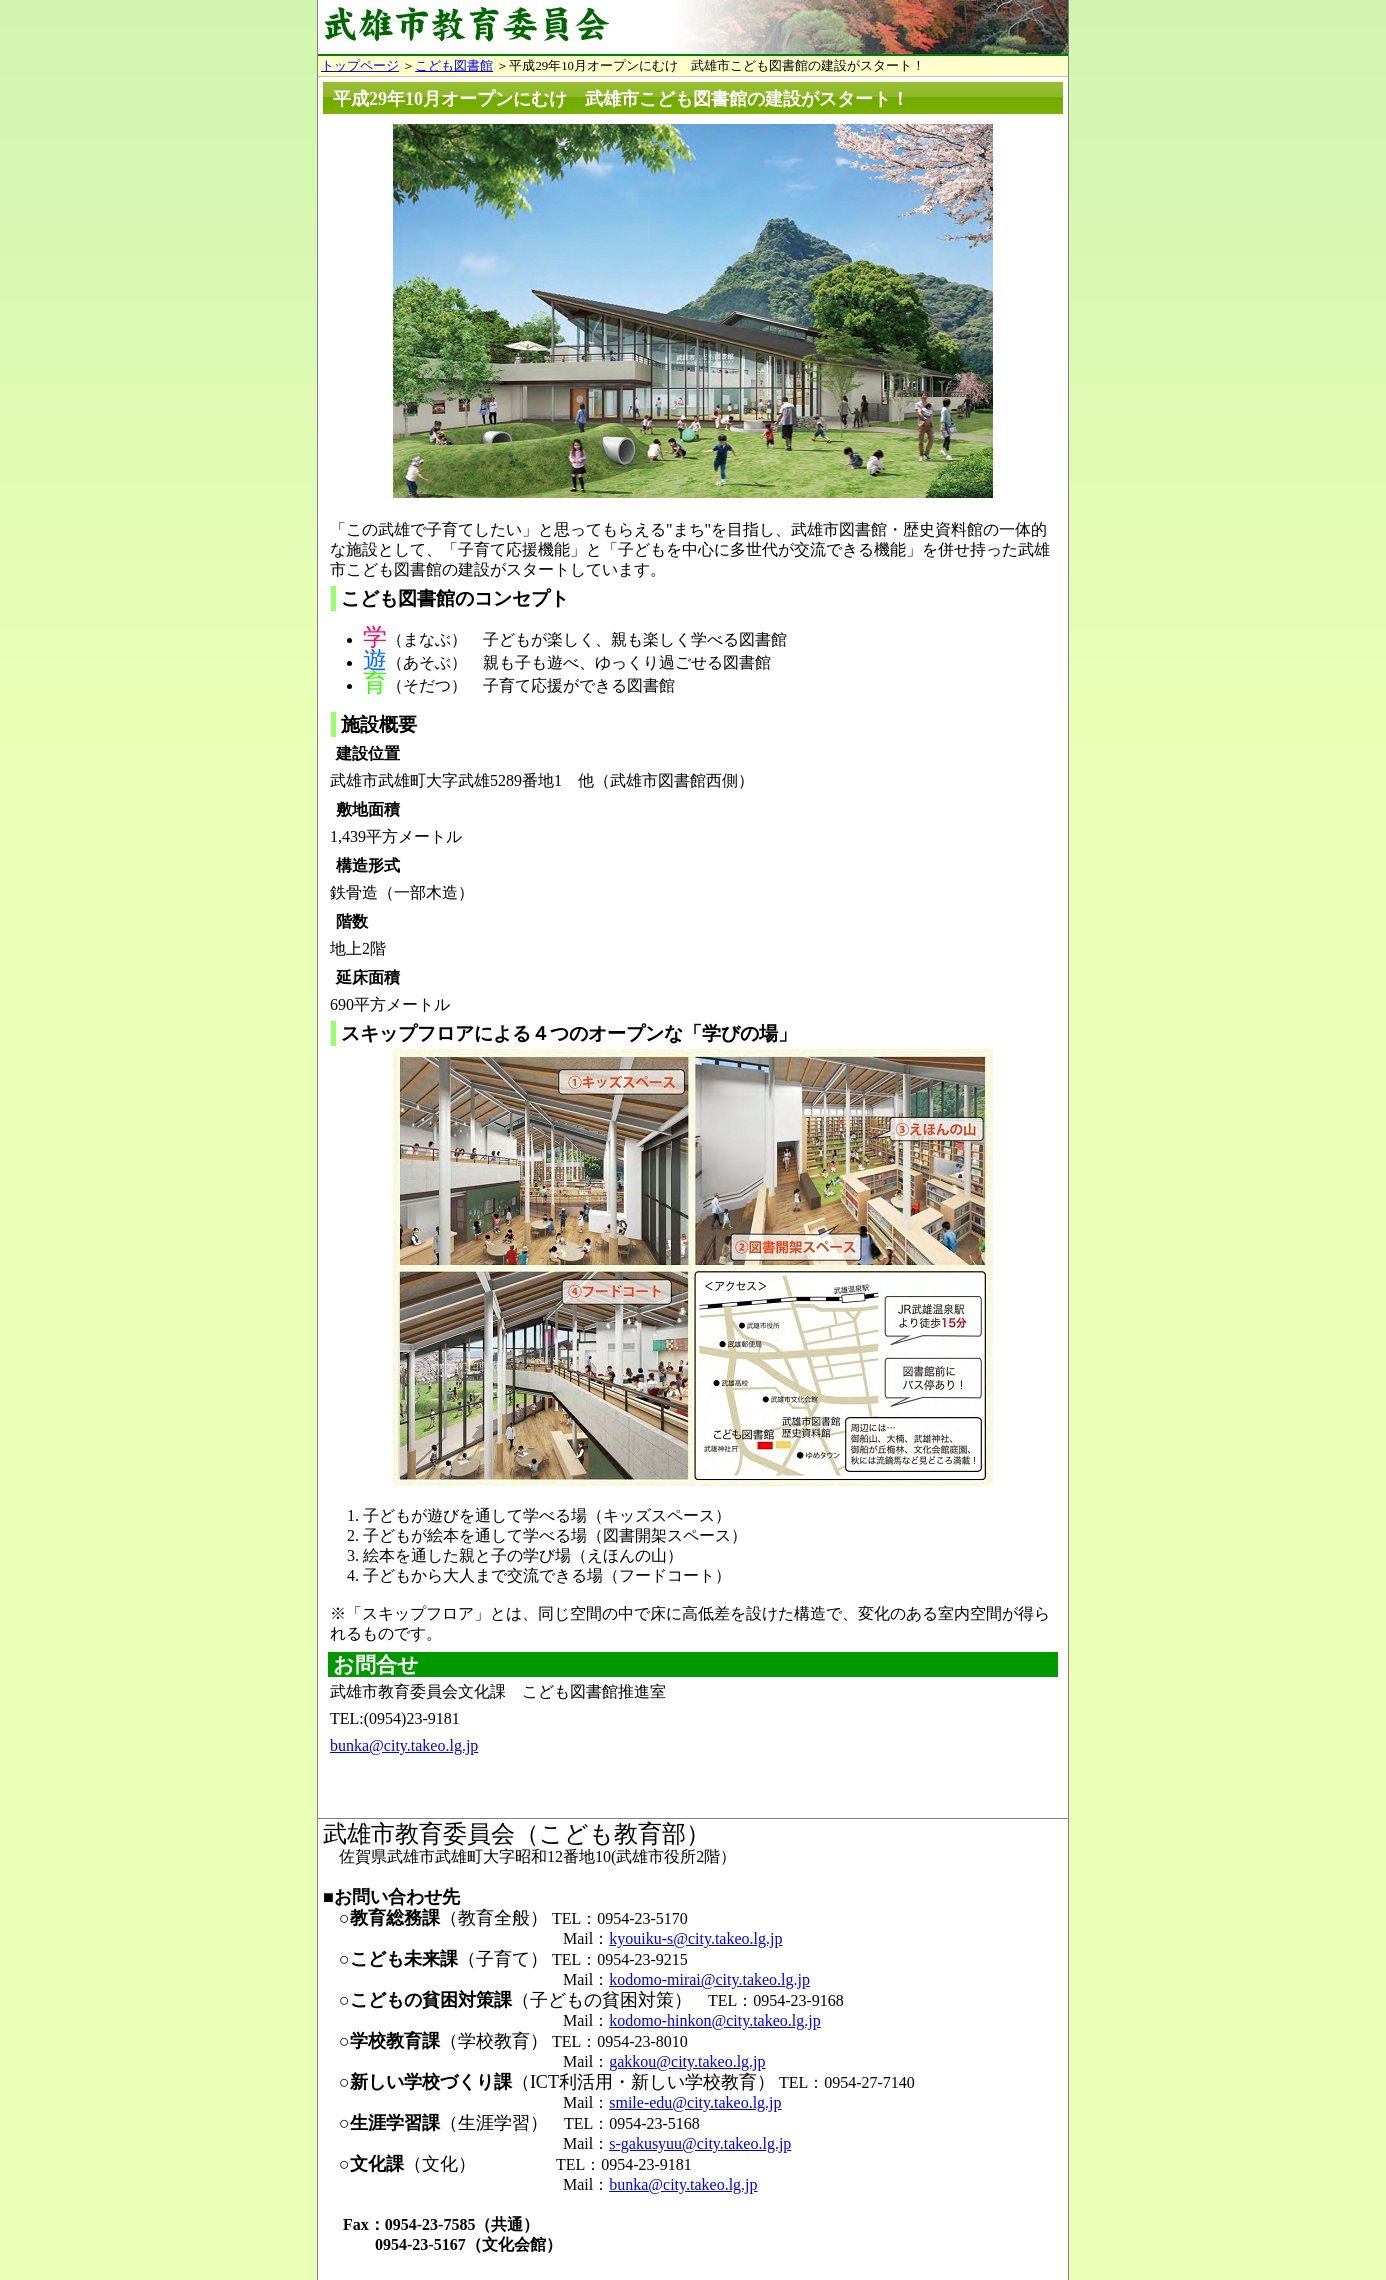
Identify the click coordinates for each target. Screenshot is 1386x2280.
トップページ (360, 66)
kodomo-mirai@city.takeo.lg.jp (709, 1979)
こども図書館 (454, 66)
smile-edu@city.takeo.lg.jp (695, 2102)
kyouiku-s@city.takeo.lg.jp (695, 1938)
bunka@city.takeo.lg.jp (404, 1745)
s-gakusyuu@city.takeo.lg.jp (700, 2143)
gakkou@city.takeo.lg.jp (687, 2061)
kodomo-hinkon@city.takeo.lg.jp (714, 2020)
